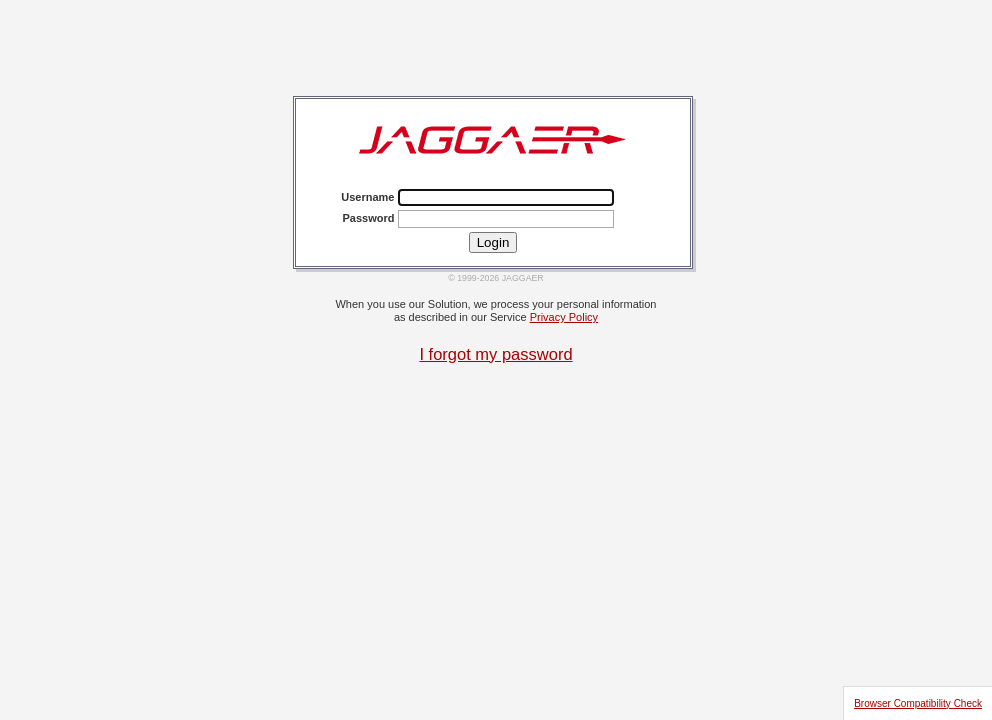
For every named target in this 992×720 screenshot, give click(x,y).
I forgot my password (495, 354)
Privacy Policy (564, 317)
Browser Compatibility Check (918, 703)
